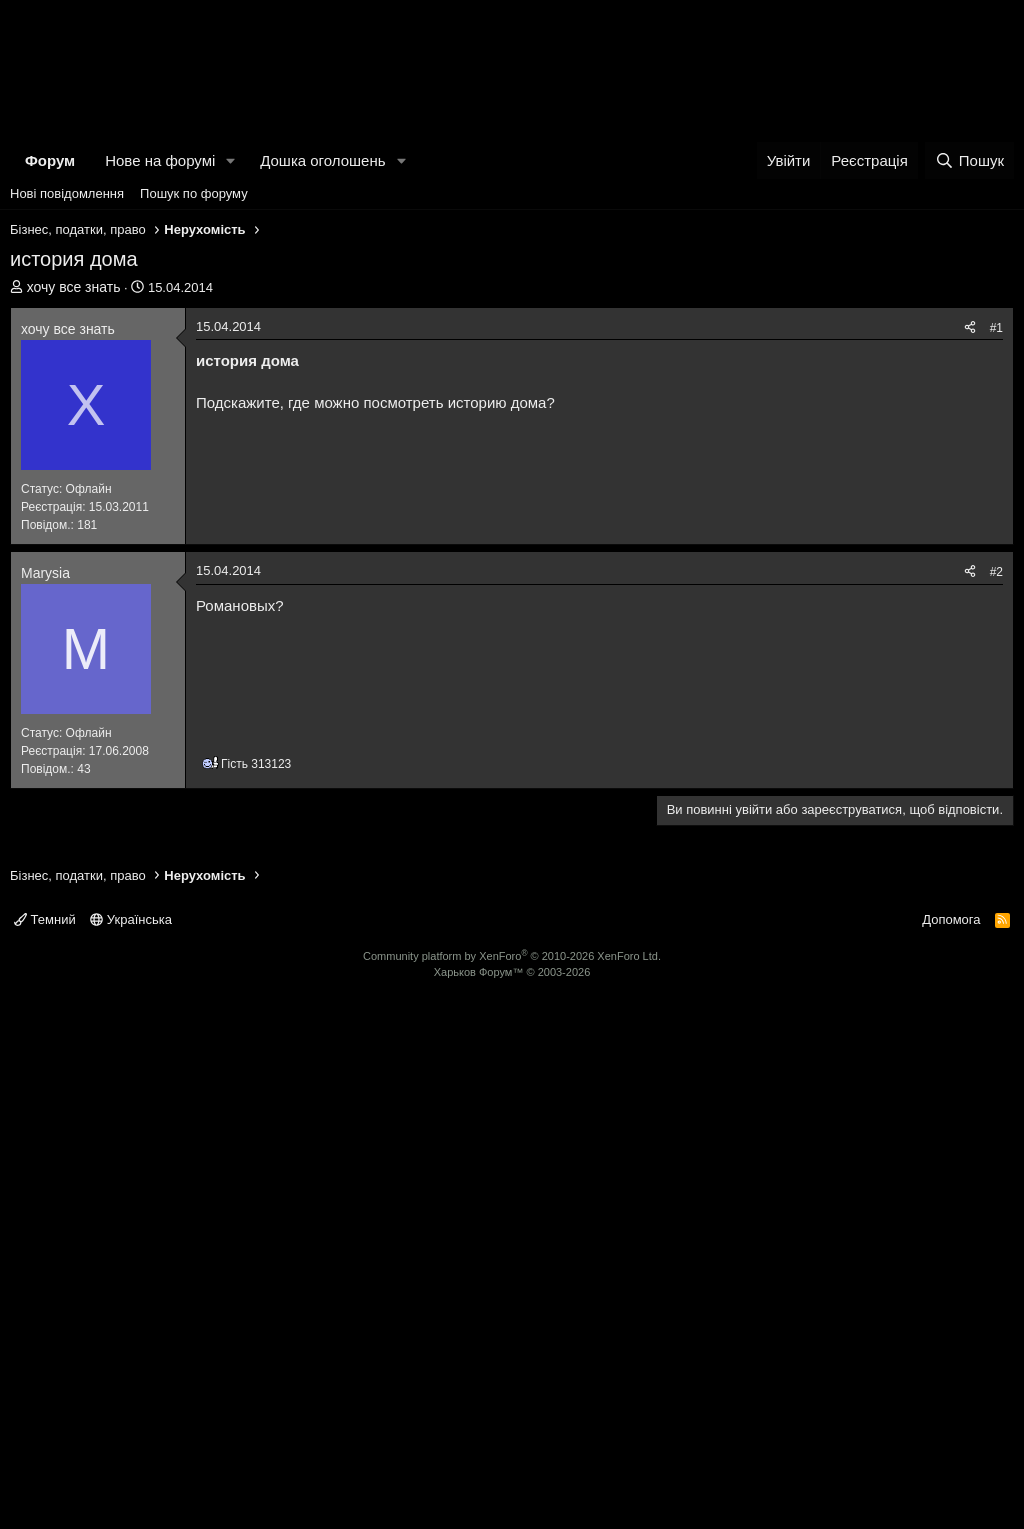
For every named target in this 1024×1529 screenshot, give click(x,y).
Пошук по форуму (194, 483)
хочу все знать (74, 577)
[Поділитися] (970, 618)
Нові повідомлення (67, 483)
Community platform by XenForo (512, 1475)
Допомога (951, 1438)
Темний (45, 1438)
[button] (231, 450)
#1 (996, 618)
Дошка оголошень (322, 450)
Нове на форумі (160, 450)
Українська (131, 1438)
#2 (996, 1091)
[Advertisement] (512, 150)
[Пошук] (969, 450)
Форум (50, 450)
